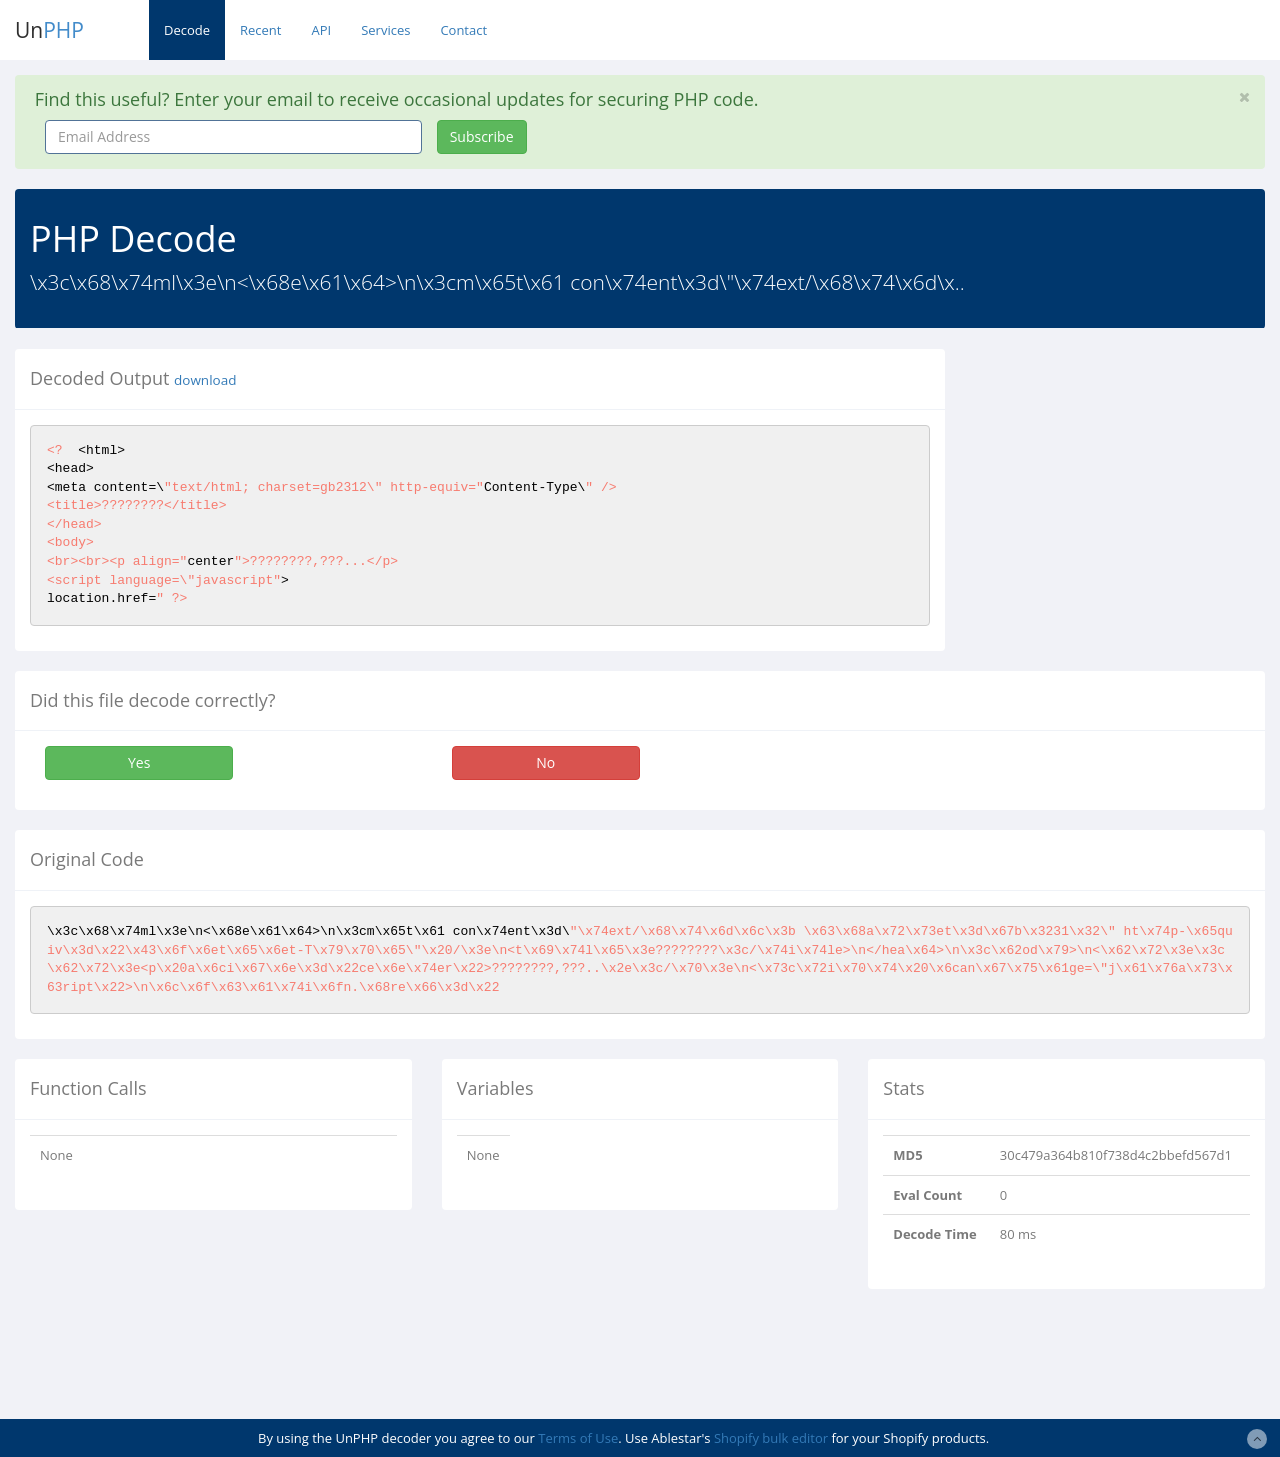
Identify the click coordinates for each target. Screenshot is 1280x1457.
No (545, 762)
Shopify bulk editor (771, 1438)
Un (49, 30)
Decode (187, 30)
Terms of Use (578, 1438)
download (205, 380)
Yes (139, 762)
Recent (260, 30)
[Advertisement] (1127, 474)
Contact (463, 30)
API (321, 30)
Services (385, 30)
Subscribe (482, 136)
